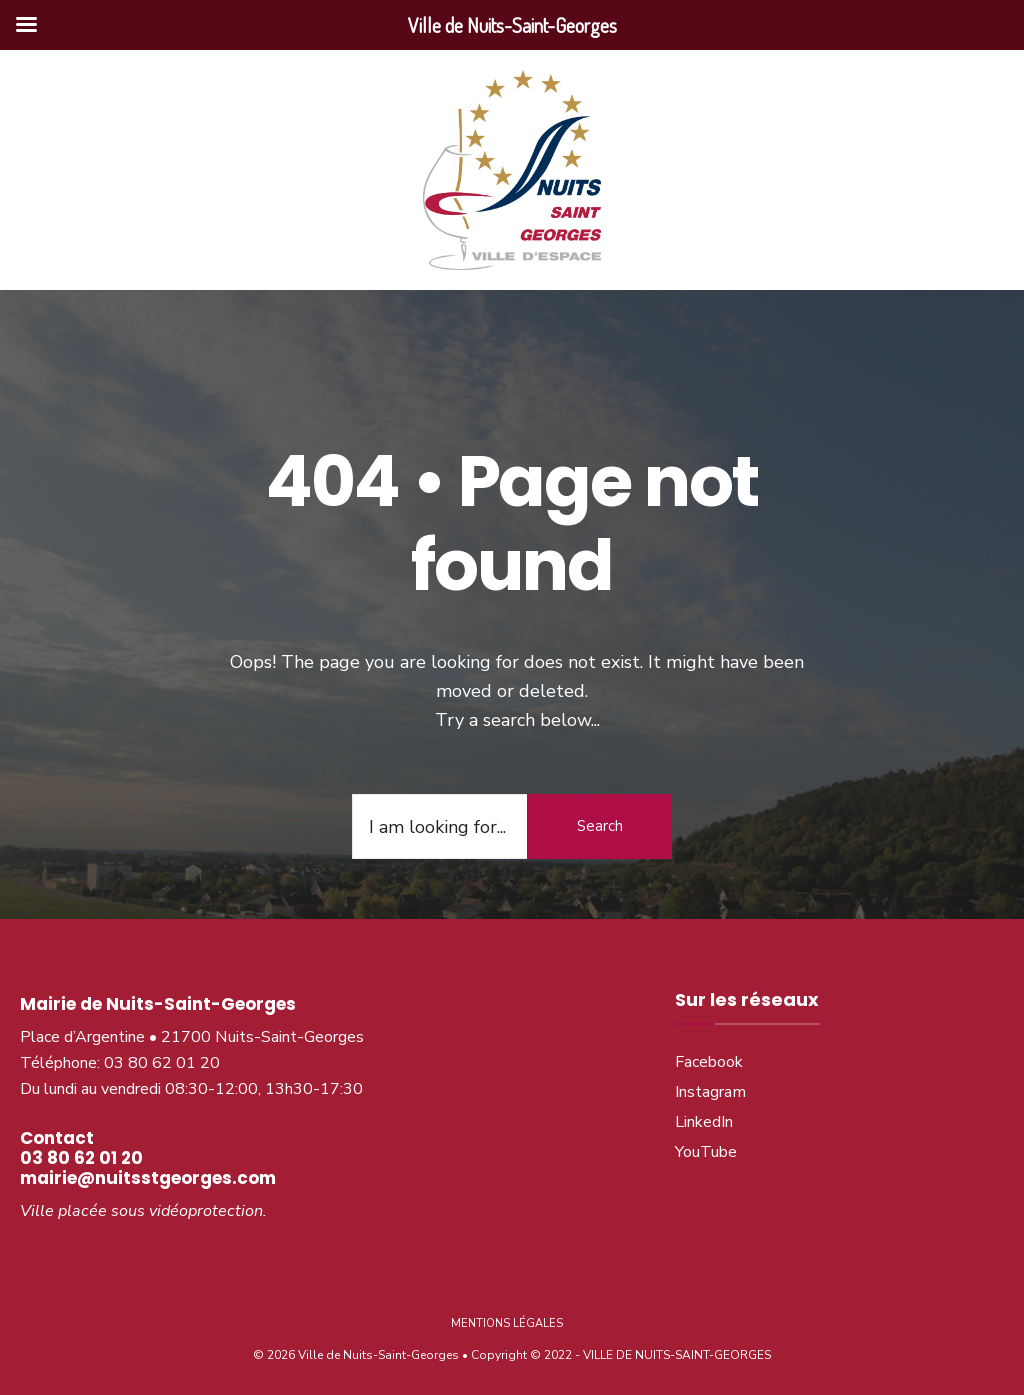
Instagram (710, 1092)
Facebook (709, 1062)
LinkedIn (704, 1122)
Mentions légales (507, 1323)
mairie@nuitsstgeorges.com (148, 1178)
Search (600, 826)
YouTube (706, 1152)
